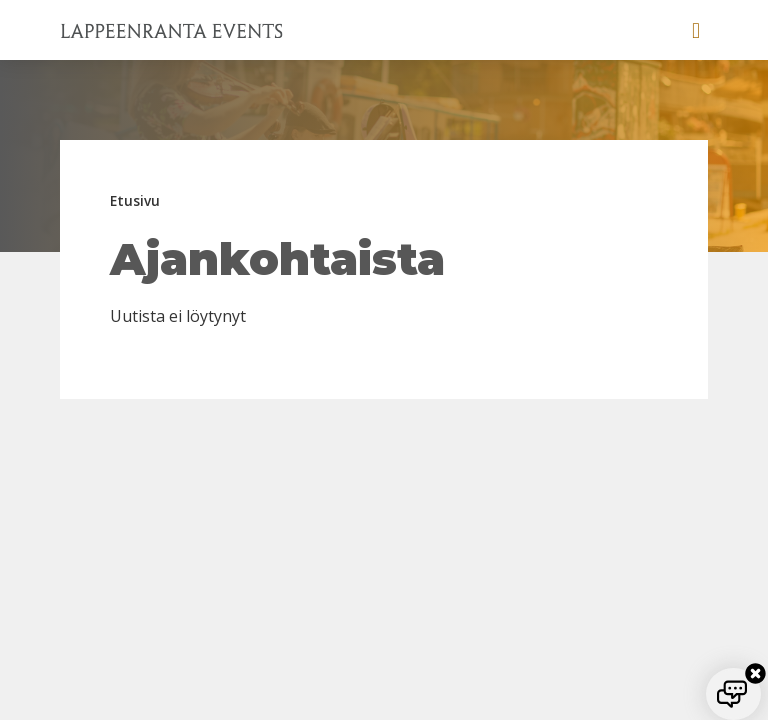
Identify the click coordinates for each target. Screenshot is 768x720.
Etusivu (135, 200)
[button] (696, 29)
